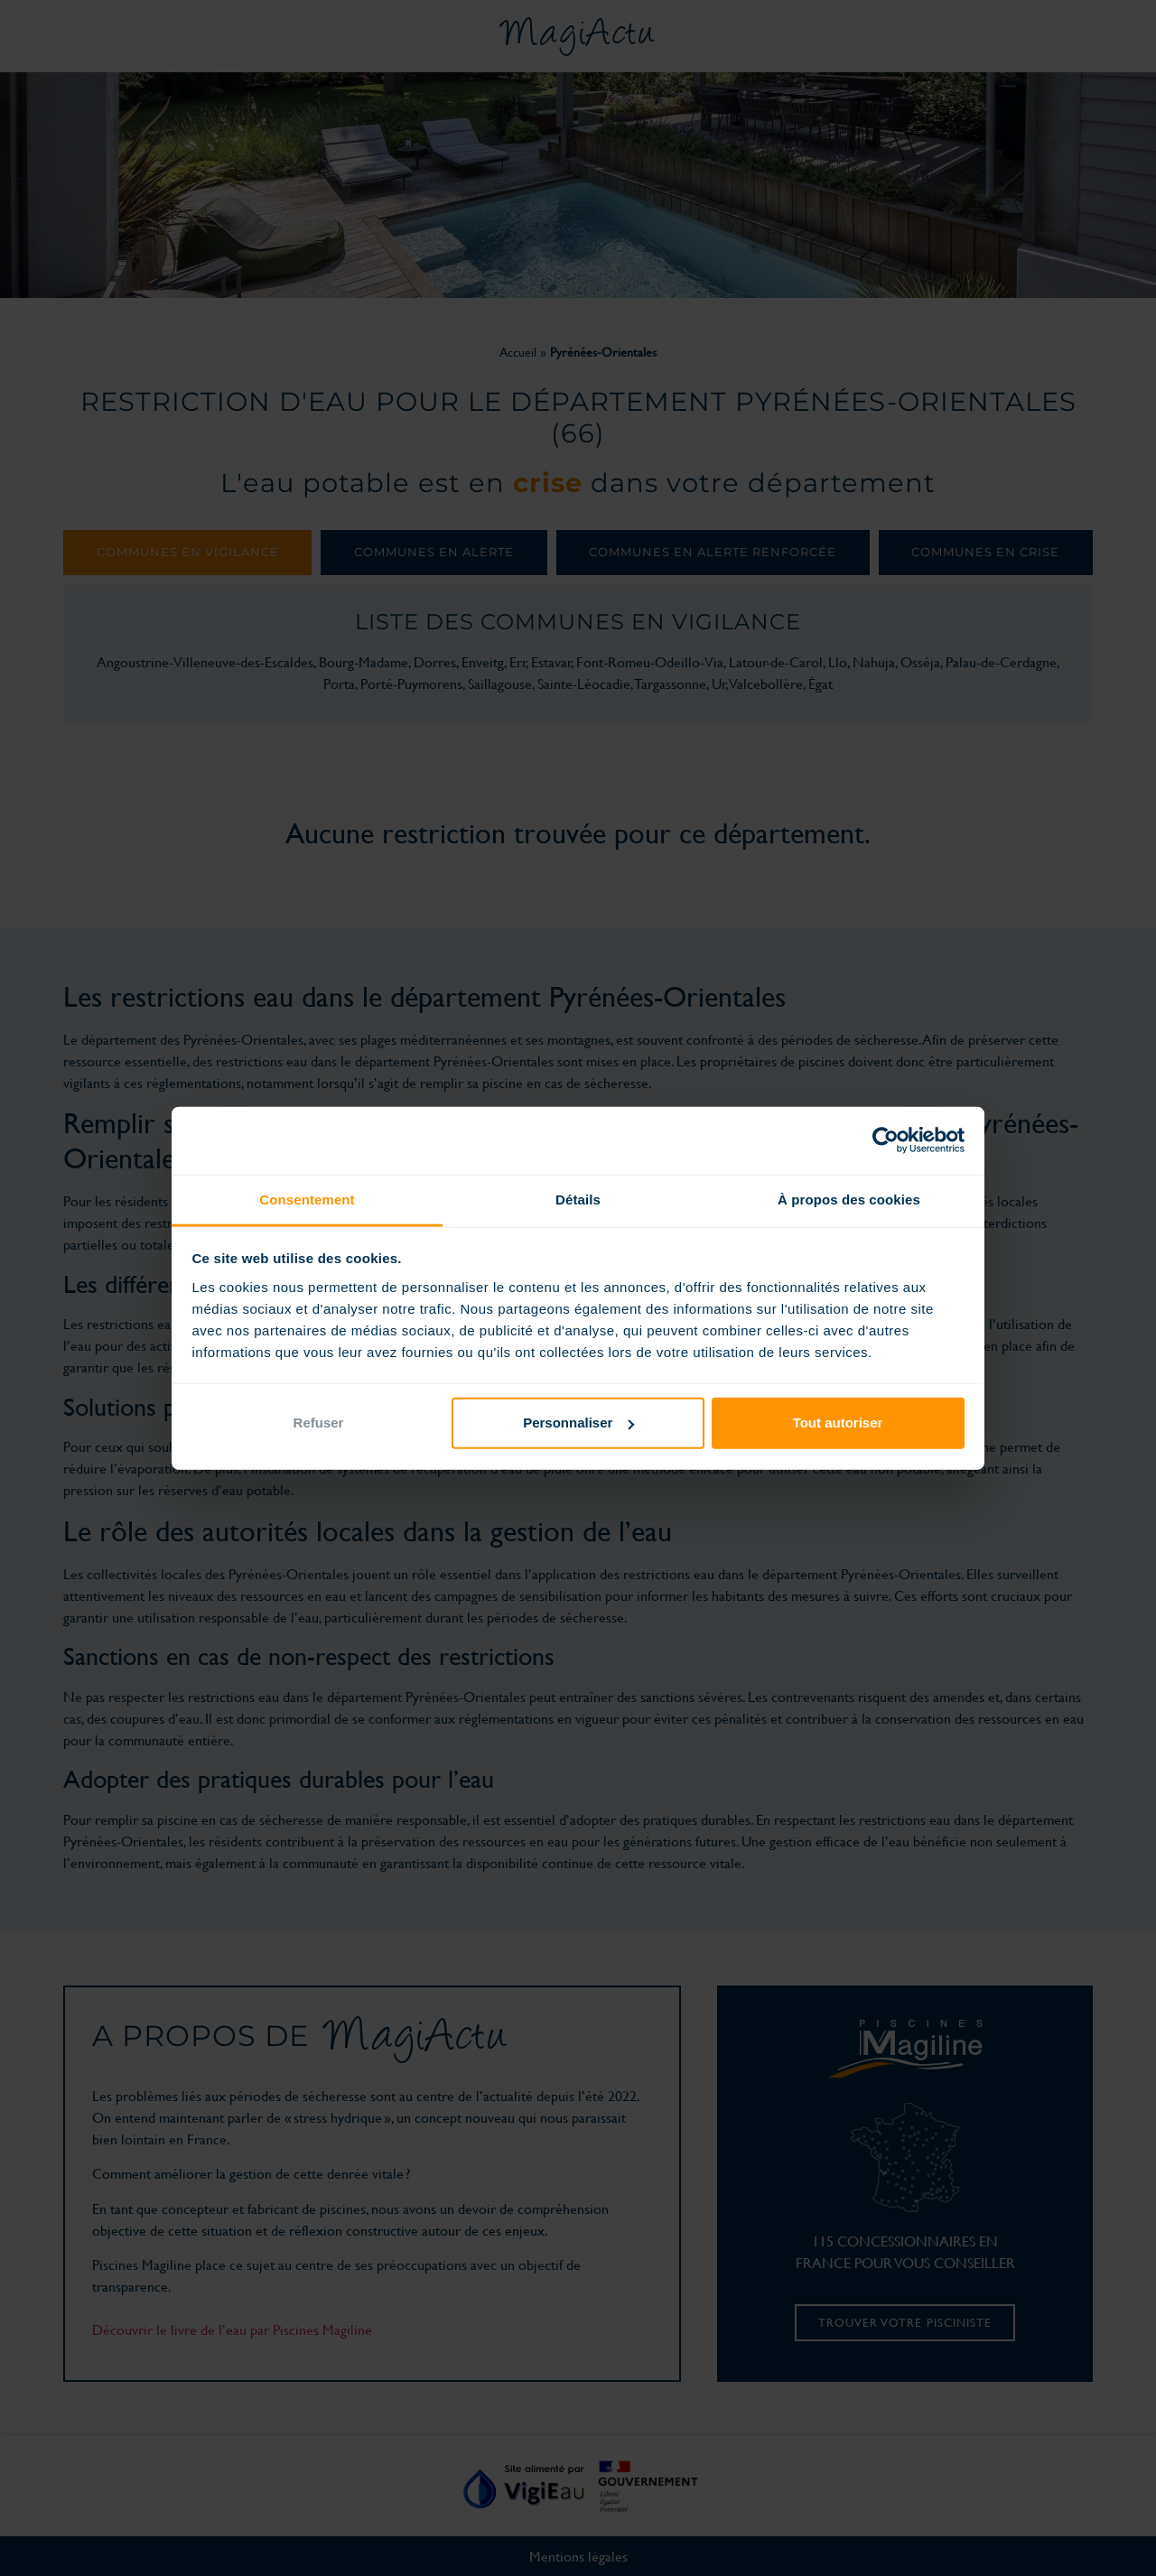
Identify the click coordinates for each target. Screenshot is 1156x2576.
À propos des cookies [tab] (849, 1198)
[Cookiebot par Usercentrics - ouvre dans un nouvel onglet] (885, 1140)
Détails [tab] (578, 1198)
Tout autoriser (838, 1422)
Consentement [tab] (306, 1198)
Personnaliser (578, 1422)
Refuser (319, 1422)
